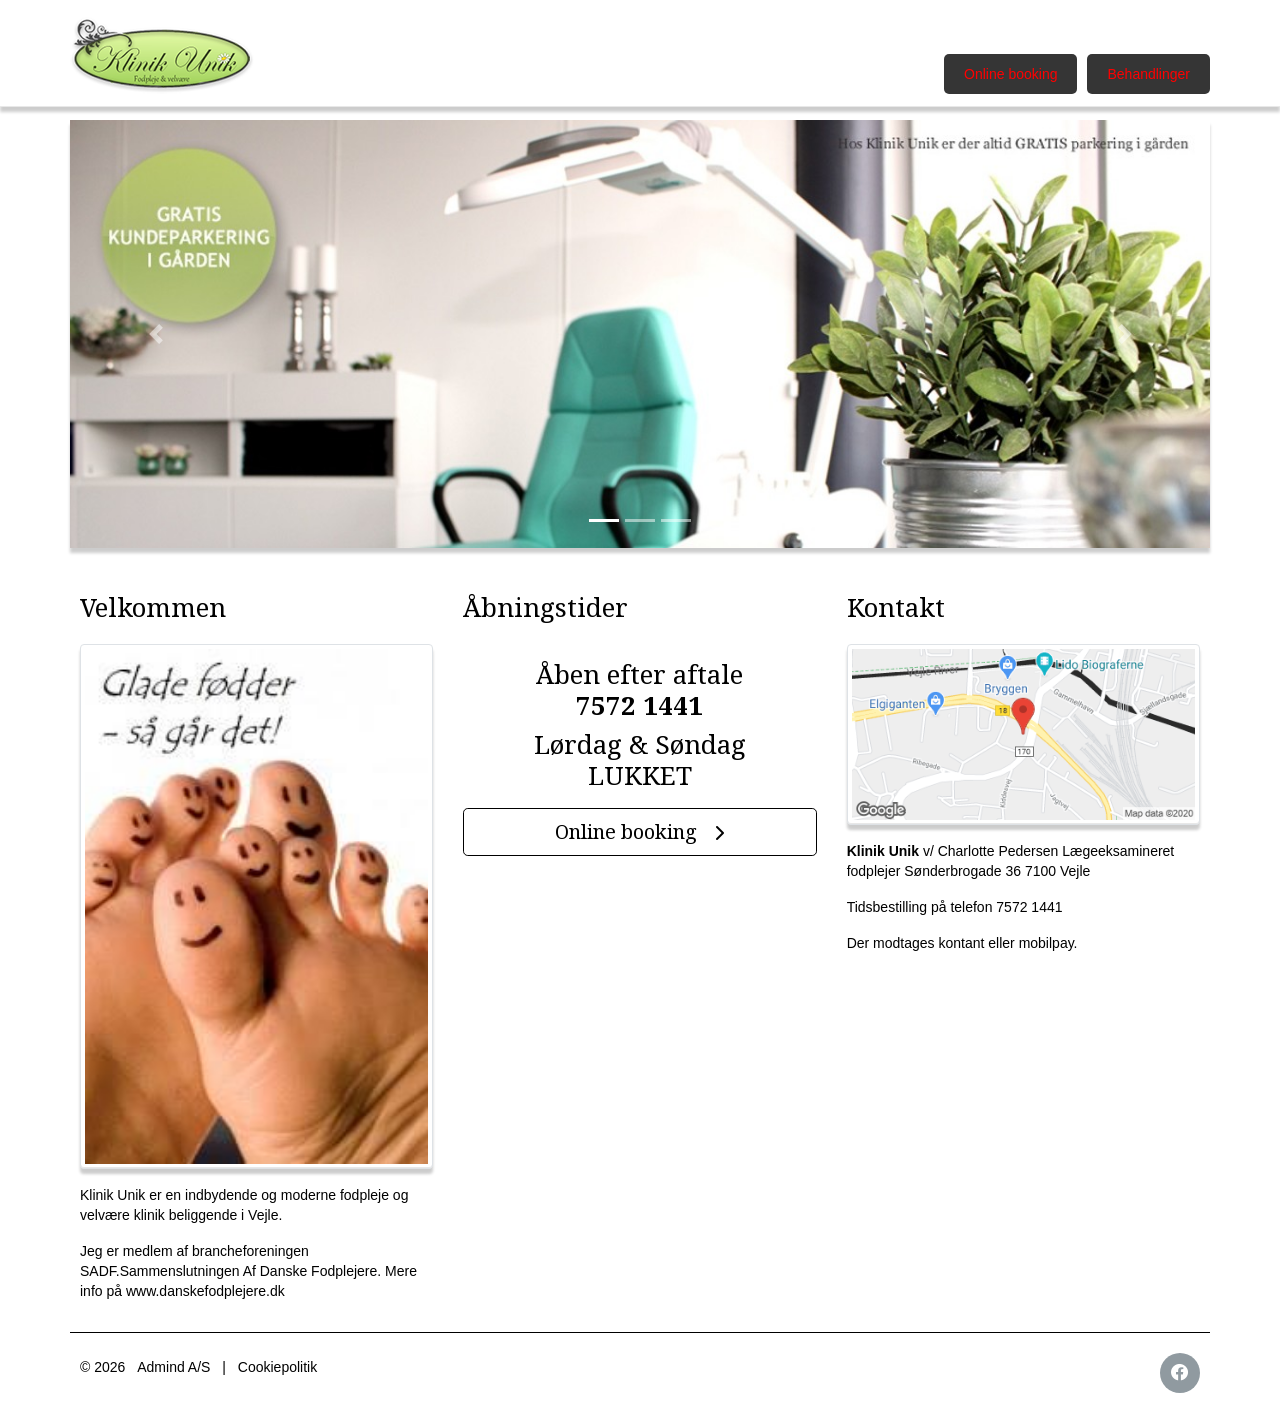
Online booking (1010, 74)
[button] (155, 334)
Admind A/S (173, 1367)
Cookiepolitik (277, 1367)
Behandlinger (1148, 74)
